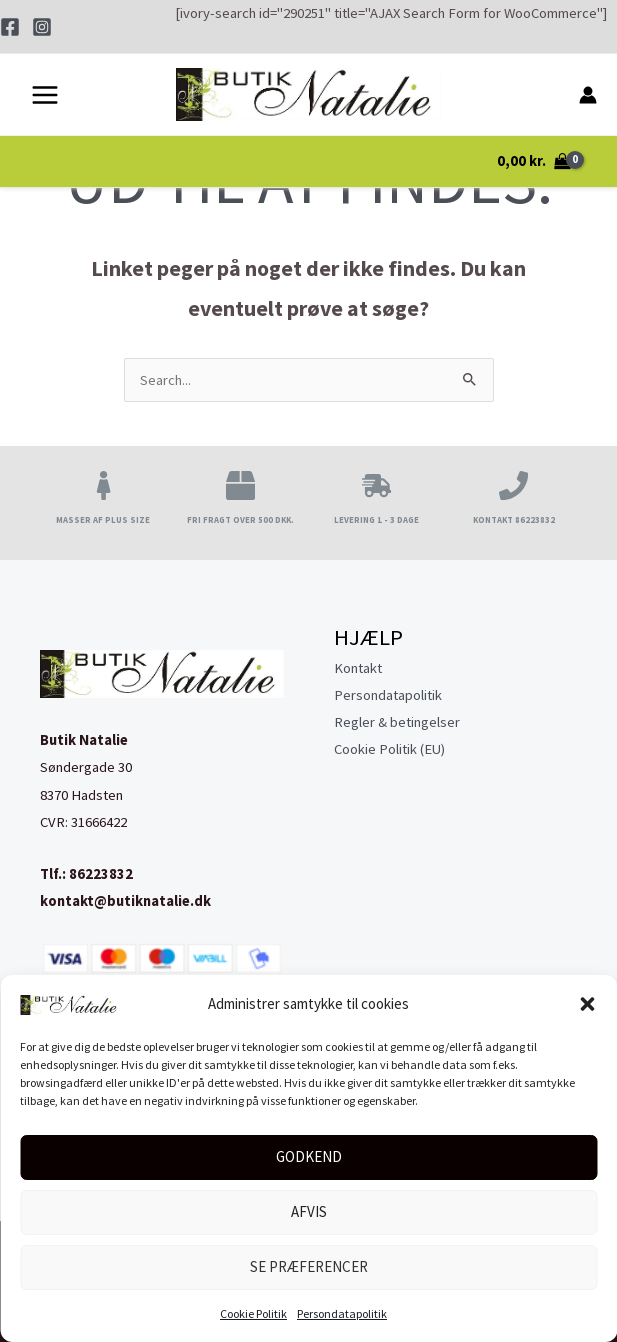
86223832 (101, 874)
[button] (587, 1004)
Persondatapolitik (342, 1313)
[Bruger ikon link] (588, 98)
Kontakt (358, 668)
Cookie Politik (253, 1313)
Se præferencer (309, 1266)
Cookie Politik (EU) (389, 749)
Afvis (309, 1211)
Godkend (309, 1156)
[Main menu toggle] (45, 98)
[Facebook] (10, 27)
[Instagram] (42, 27)
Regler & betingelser (397, 722)
